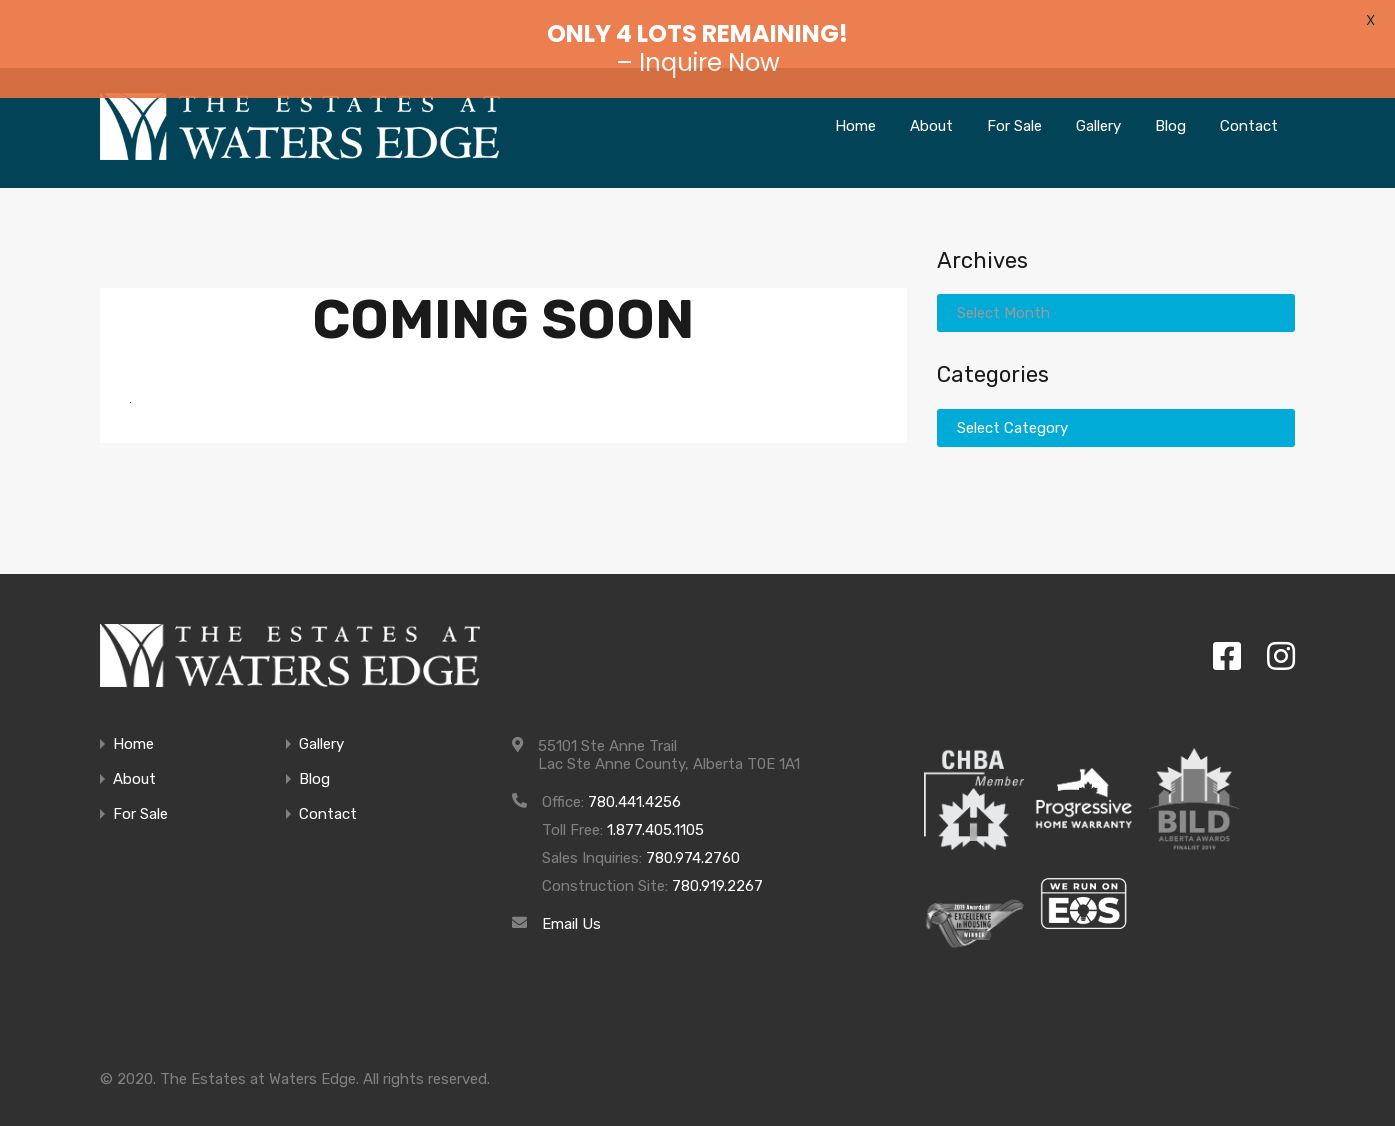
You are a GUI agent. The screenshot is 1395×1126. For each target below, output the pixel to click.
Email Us (572, 895)
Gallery (1105, 97)
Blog (1177, 97)
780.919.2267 (710, 857)
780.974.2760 (695, 829)
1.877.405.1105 (660, 801)
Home (863, 97)
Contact (1252, 97)
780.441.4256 (635, 773)
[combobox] (1116, 285)
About (936, 97)
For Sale (1018, 97)
